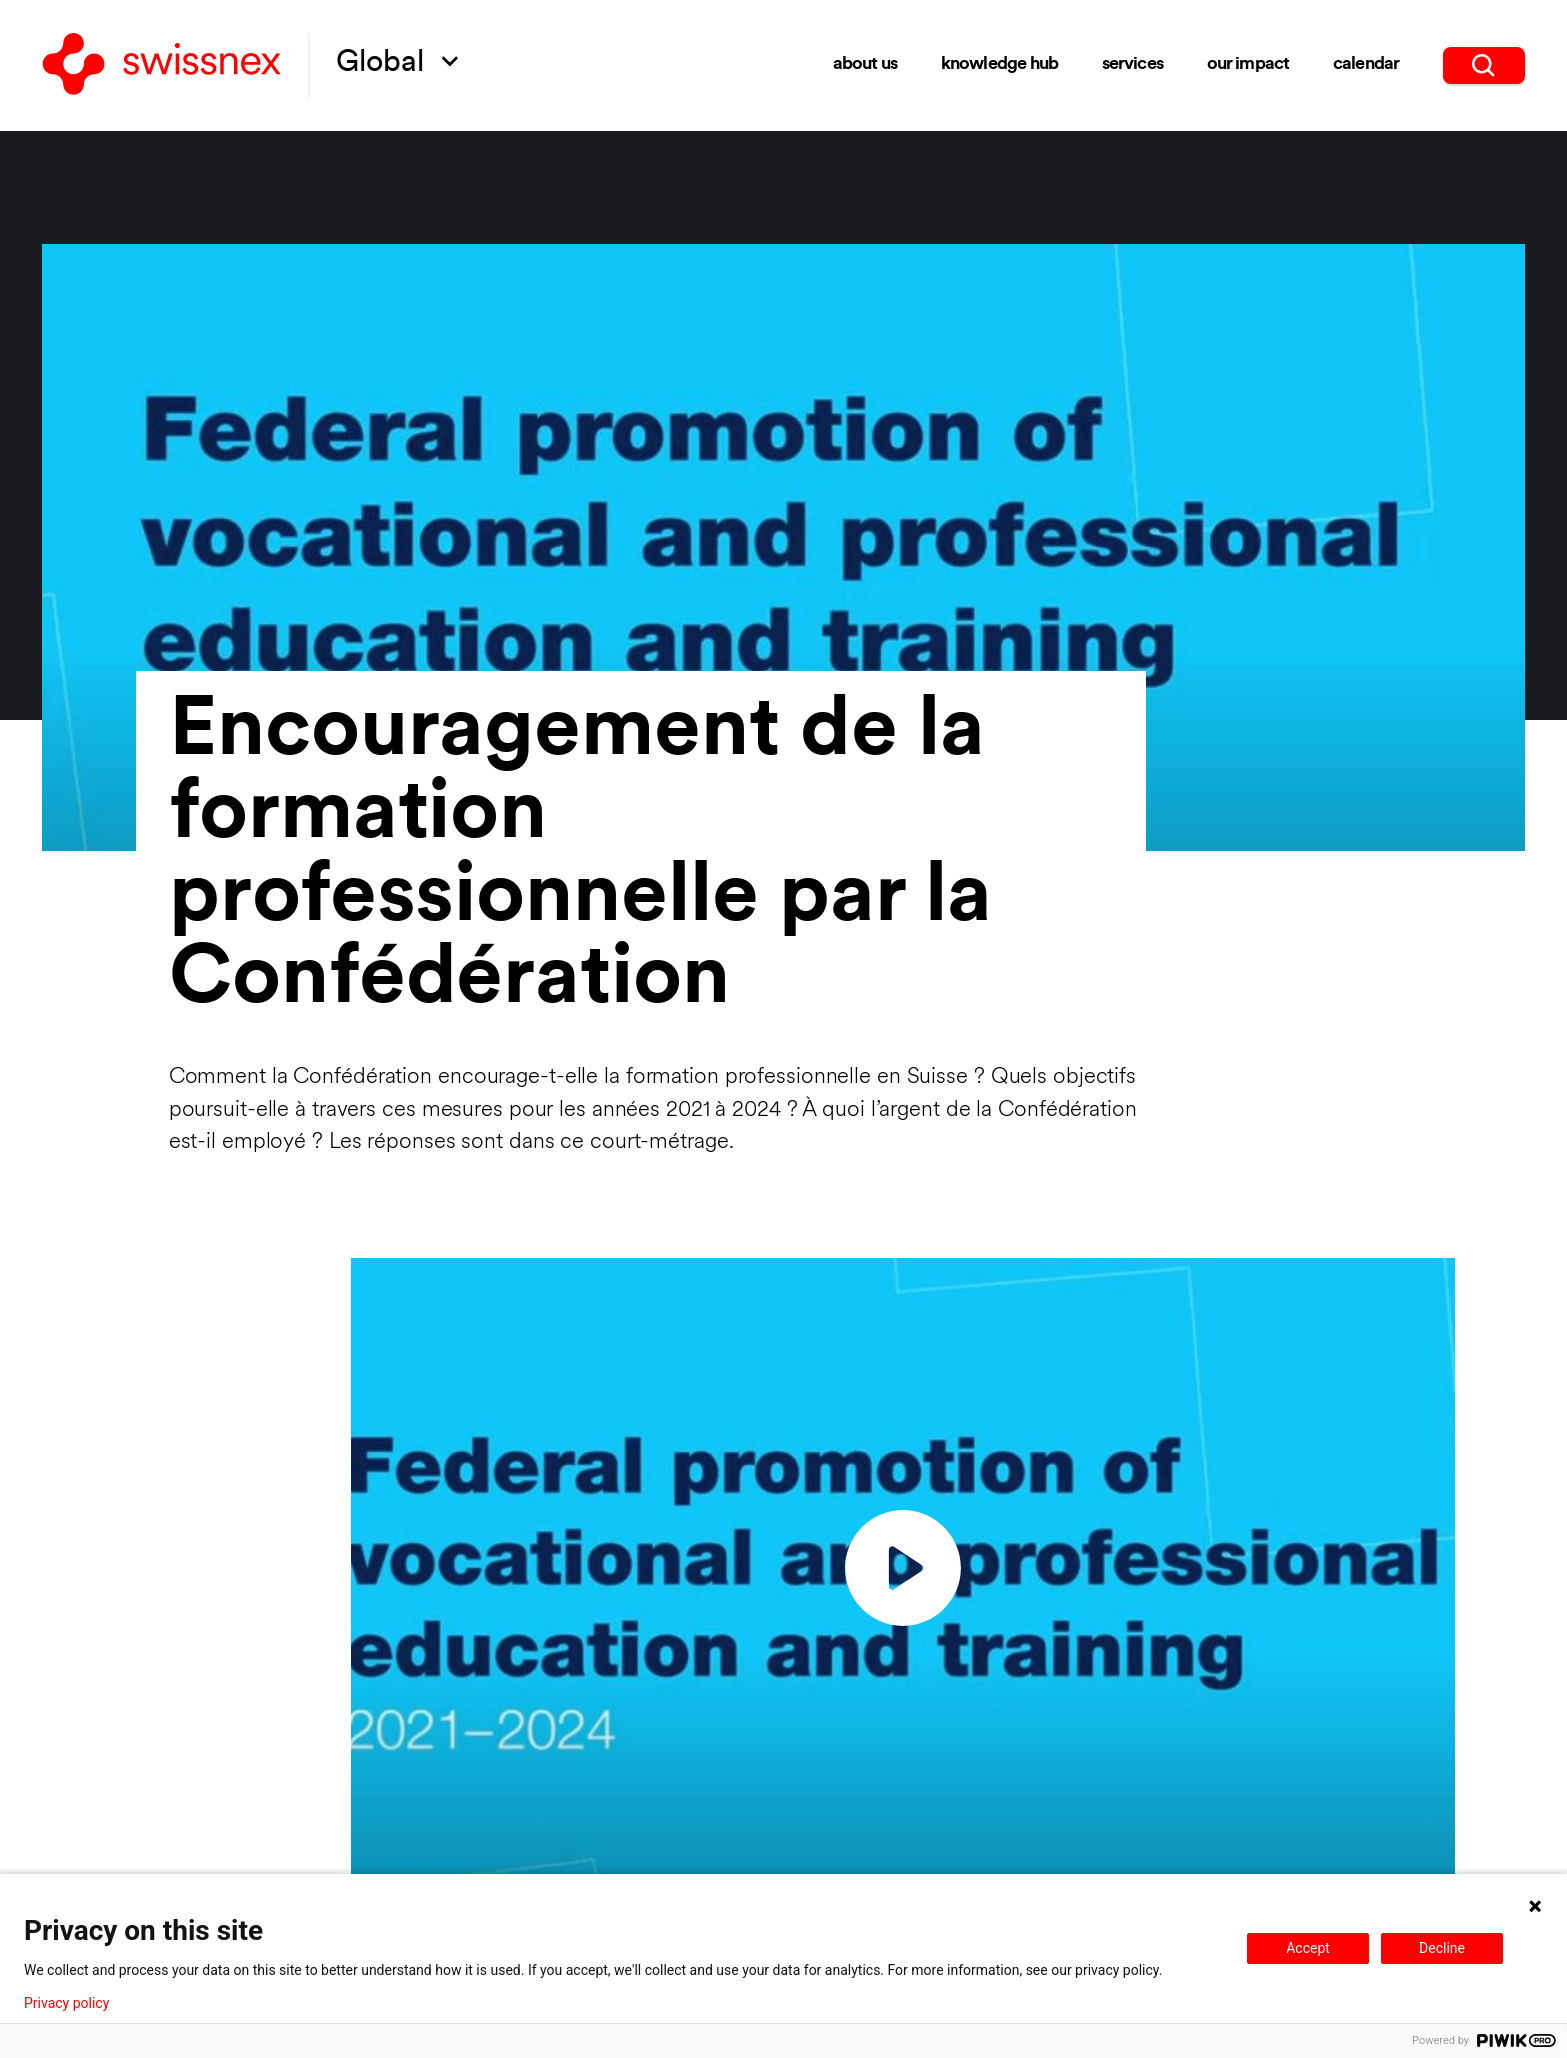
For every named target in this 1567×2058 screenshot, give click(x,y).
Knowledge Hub (999, 64)
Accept (1308, 1948)
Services (1132, 64)
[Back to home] (161, 66)
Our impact (1248, 64)
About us (865, 64)
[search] (1484, 65)
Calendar (1366, 64)
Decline (1442, 1948)
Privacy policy (66, 2003)
